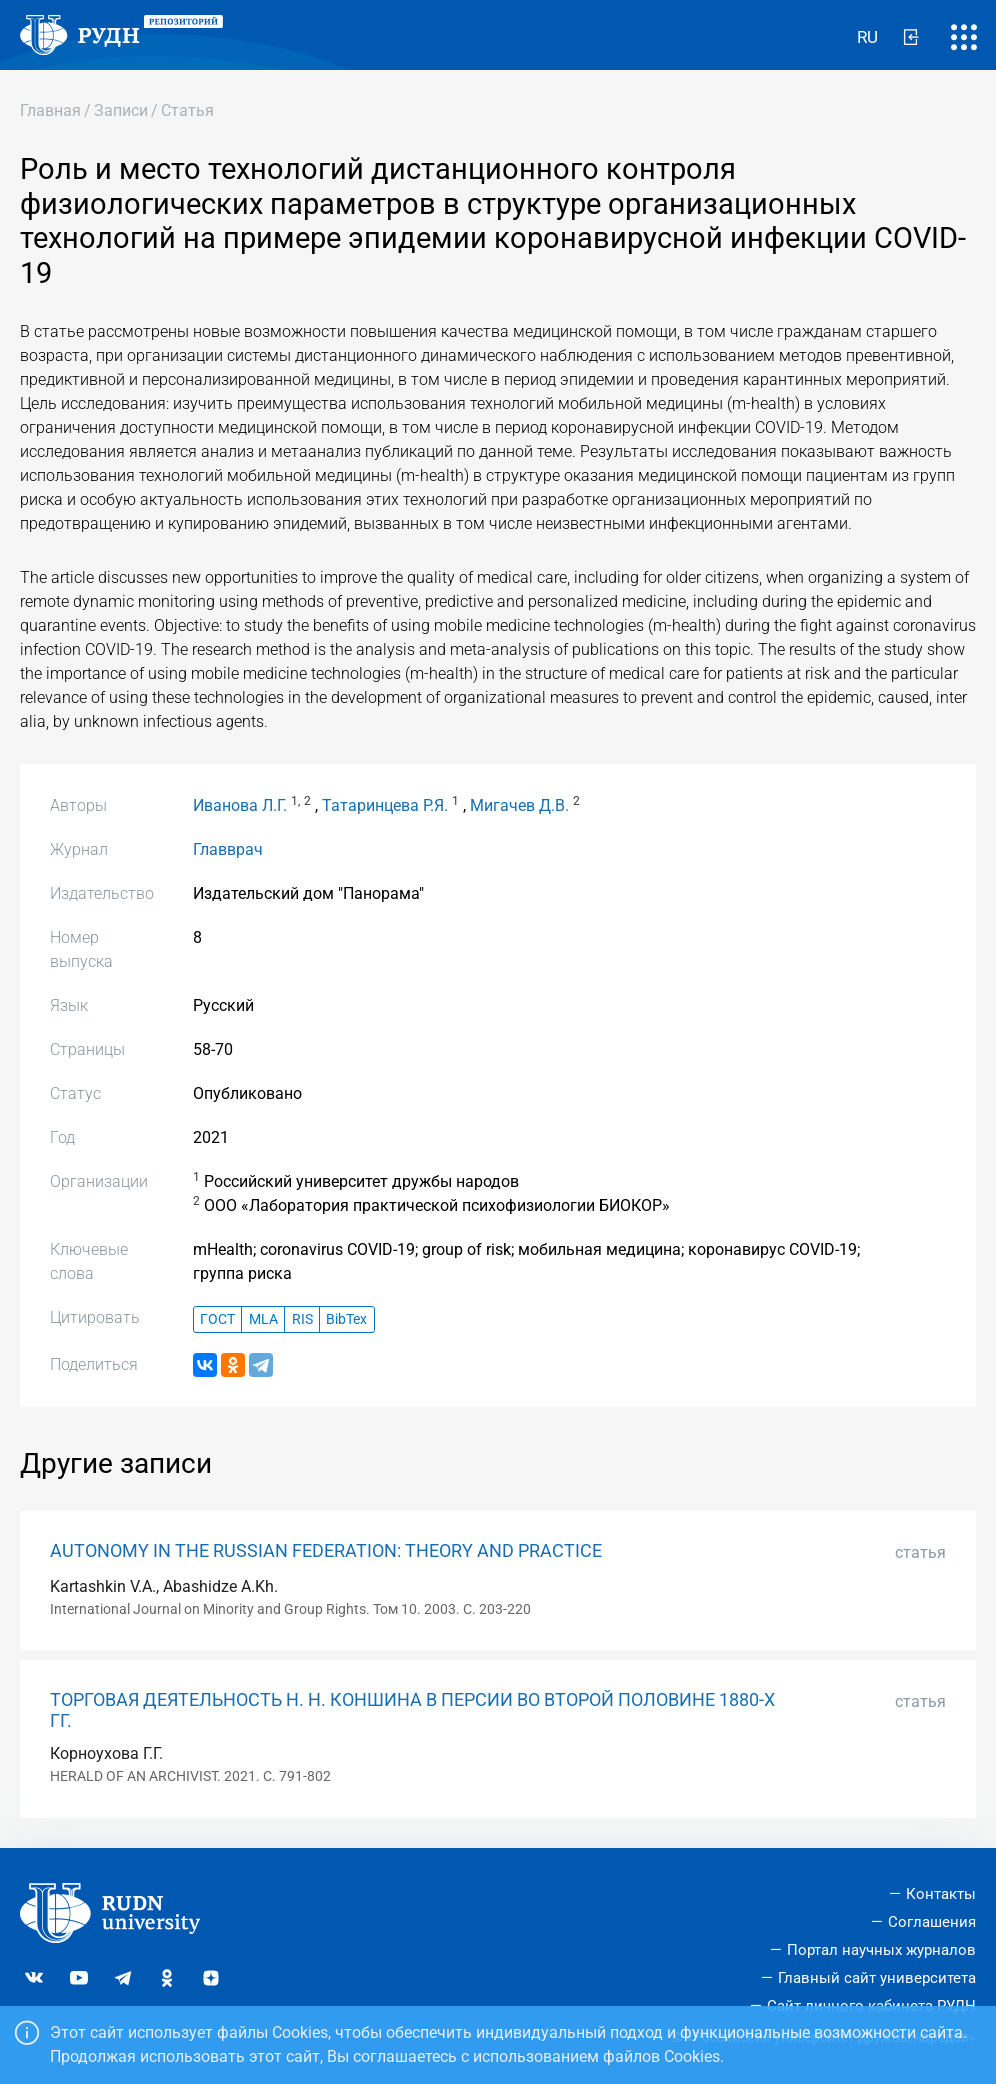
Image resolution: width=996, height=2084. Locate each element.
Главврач (228, 849)
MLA (263, 1319)
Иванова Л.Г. (240, 805)
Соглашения (932, 1922)
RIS (302, 1319)
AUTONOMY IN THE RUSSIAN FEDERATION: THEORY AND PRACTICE (326, 1551)
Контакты (941, 1894)
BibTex (346, 1319)
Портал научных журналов (881, 1950)
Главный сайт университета (877, 1978)
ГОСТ (217, 1319)
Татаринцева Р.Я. (385, 805)
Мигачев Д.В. (519, 805)
